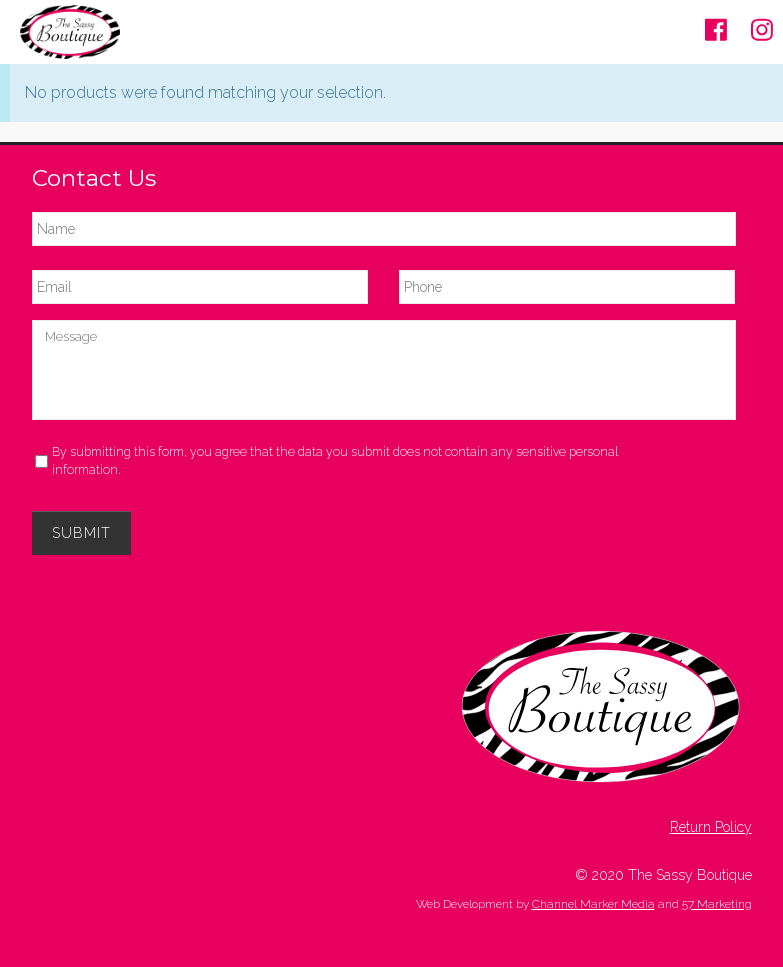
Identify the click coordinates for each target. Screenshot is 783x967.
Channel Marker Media (593, 904)
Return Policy (711, 827)
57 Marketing (717, 904)
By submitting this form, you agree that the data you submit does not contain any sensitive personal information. (335, 460)
